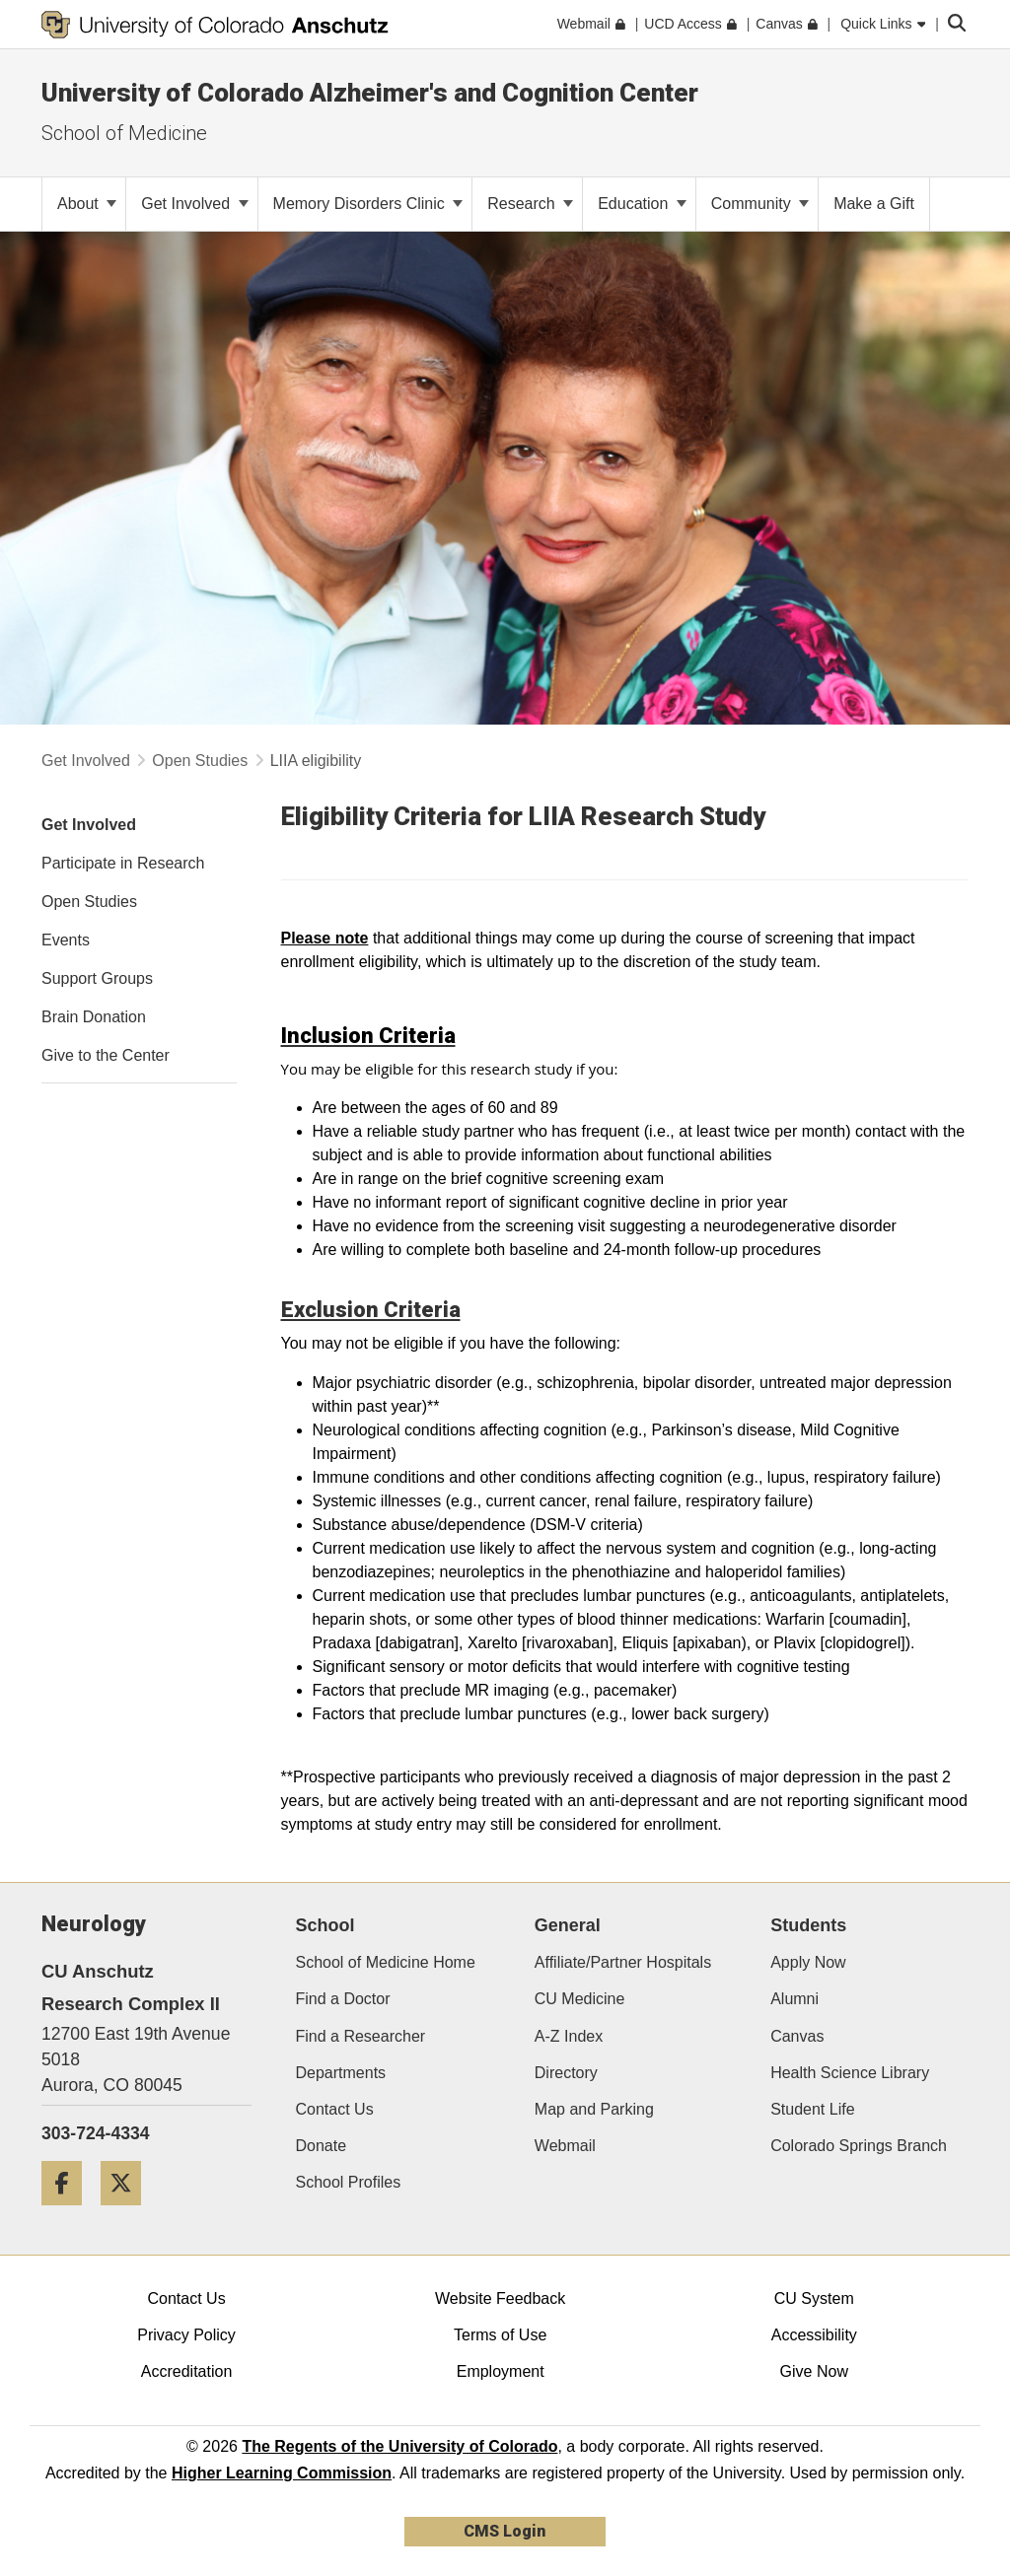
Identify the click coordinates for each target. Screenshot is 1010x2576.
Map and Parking (594, 2109)
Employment (500, 2371)
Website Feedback (500, 2298)
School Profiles (348, 2182)
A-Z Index (569, 2036)
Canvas (797, 2036)
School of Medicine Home (385, 1962)
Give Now (814, 2371)
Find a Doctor (343, 1998)
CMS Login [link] (504, 2531)
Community (760, 203)
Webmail (565, 2145)
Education (642, 203)
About (86, 203)
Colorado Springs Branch (858, 2145)
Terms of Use (500, 2335)
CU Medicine (580, 1998)
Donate (321, 2145)
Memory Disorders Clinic (368, 203)
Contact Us (335, 2109)
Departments (341, 2072)
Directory (566, 2072)
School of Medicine (124, 133)
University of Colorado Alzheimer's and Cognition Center (369, 92)
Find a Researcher (361, 2036)
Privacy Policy (186, 2335)
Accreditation (187, 2371)
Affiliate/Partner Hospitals (623, 1962)
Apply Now (807, 1962)
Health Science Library (849, 2072)
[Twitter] (128, 2212)
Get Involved (194, 203)
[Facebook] (69, 2212)
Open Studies (200, 760)
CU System (814, 2298)
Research (530, 203)
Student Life (812, 2109)
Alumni (794, 1998)
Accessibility (814, 2335)
